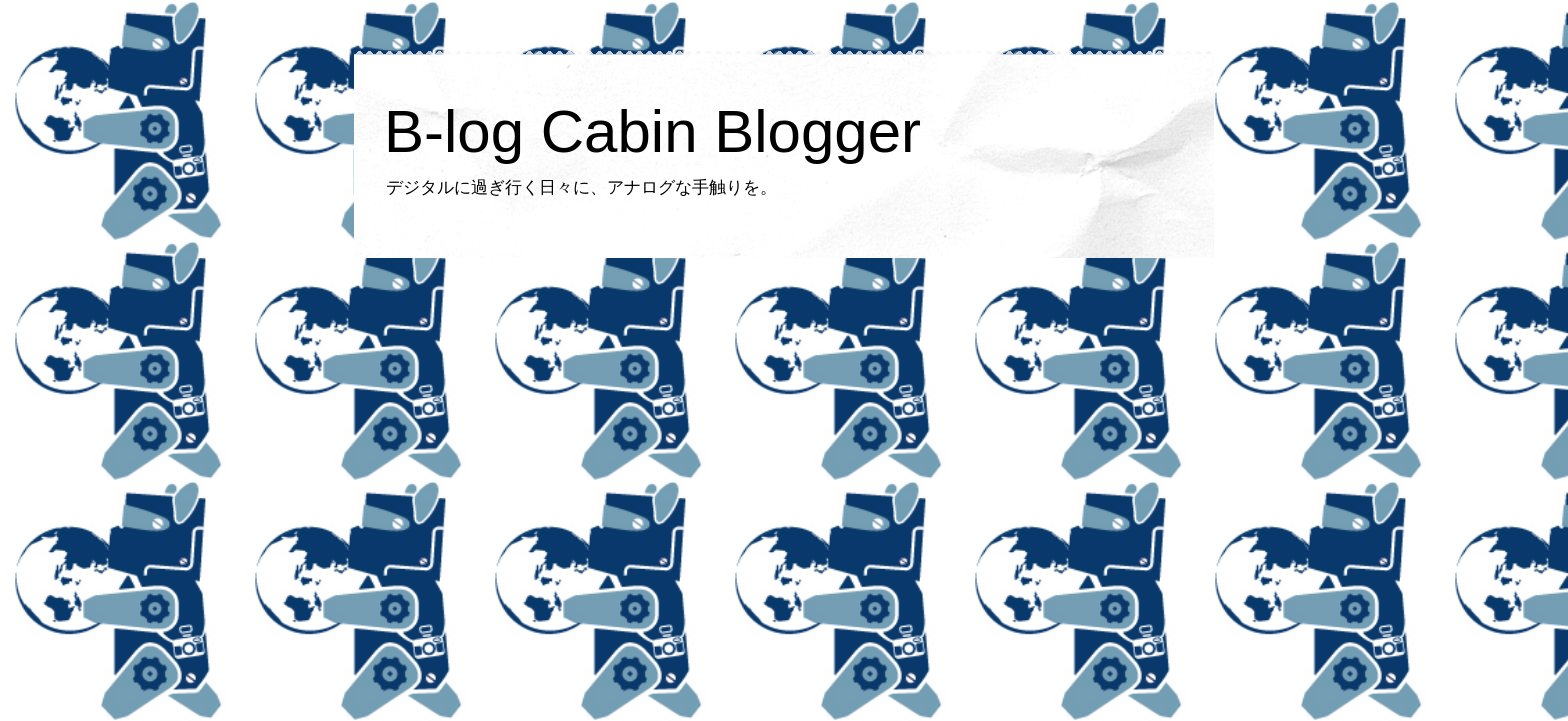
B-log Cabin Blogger (652, 131)
